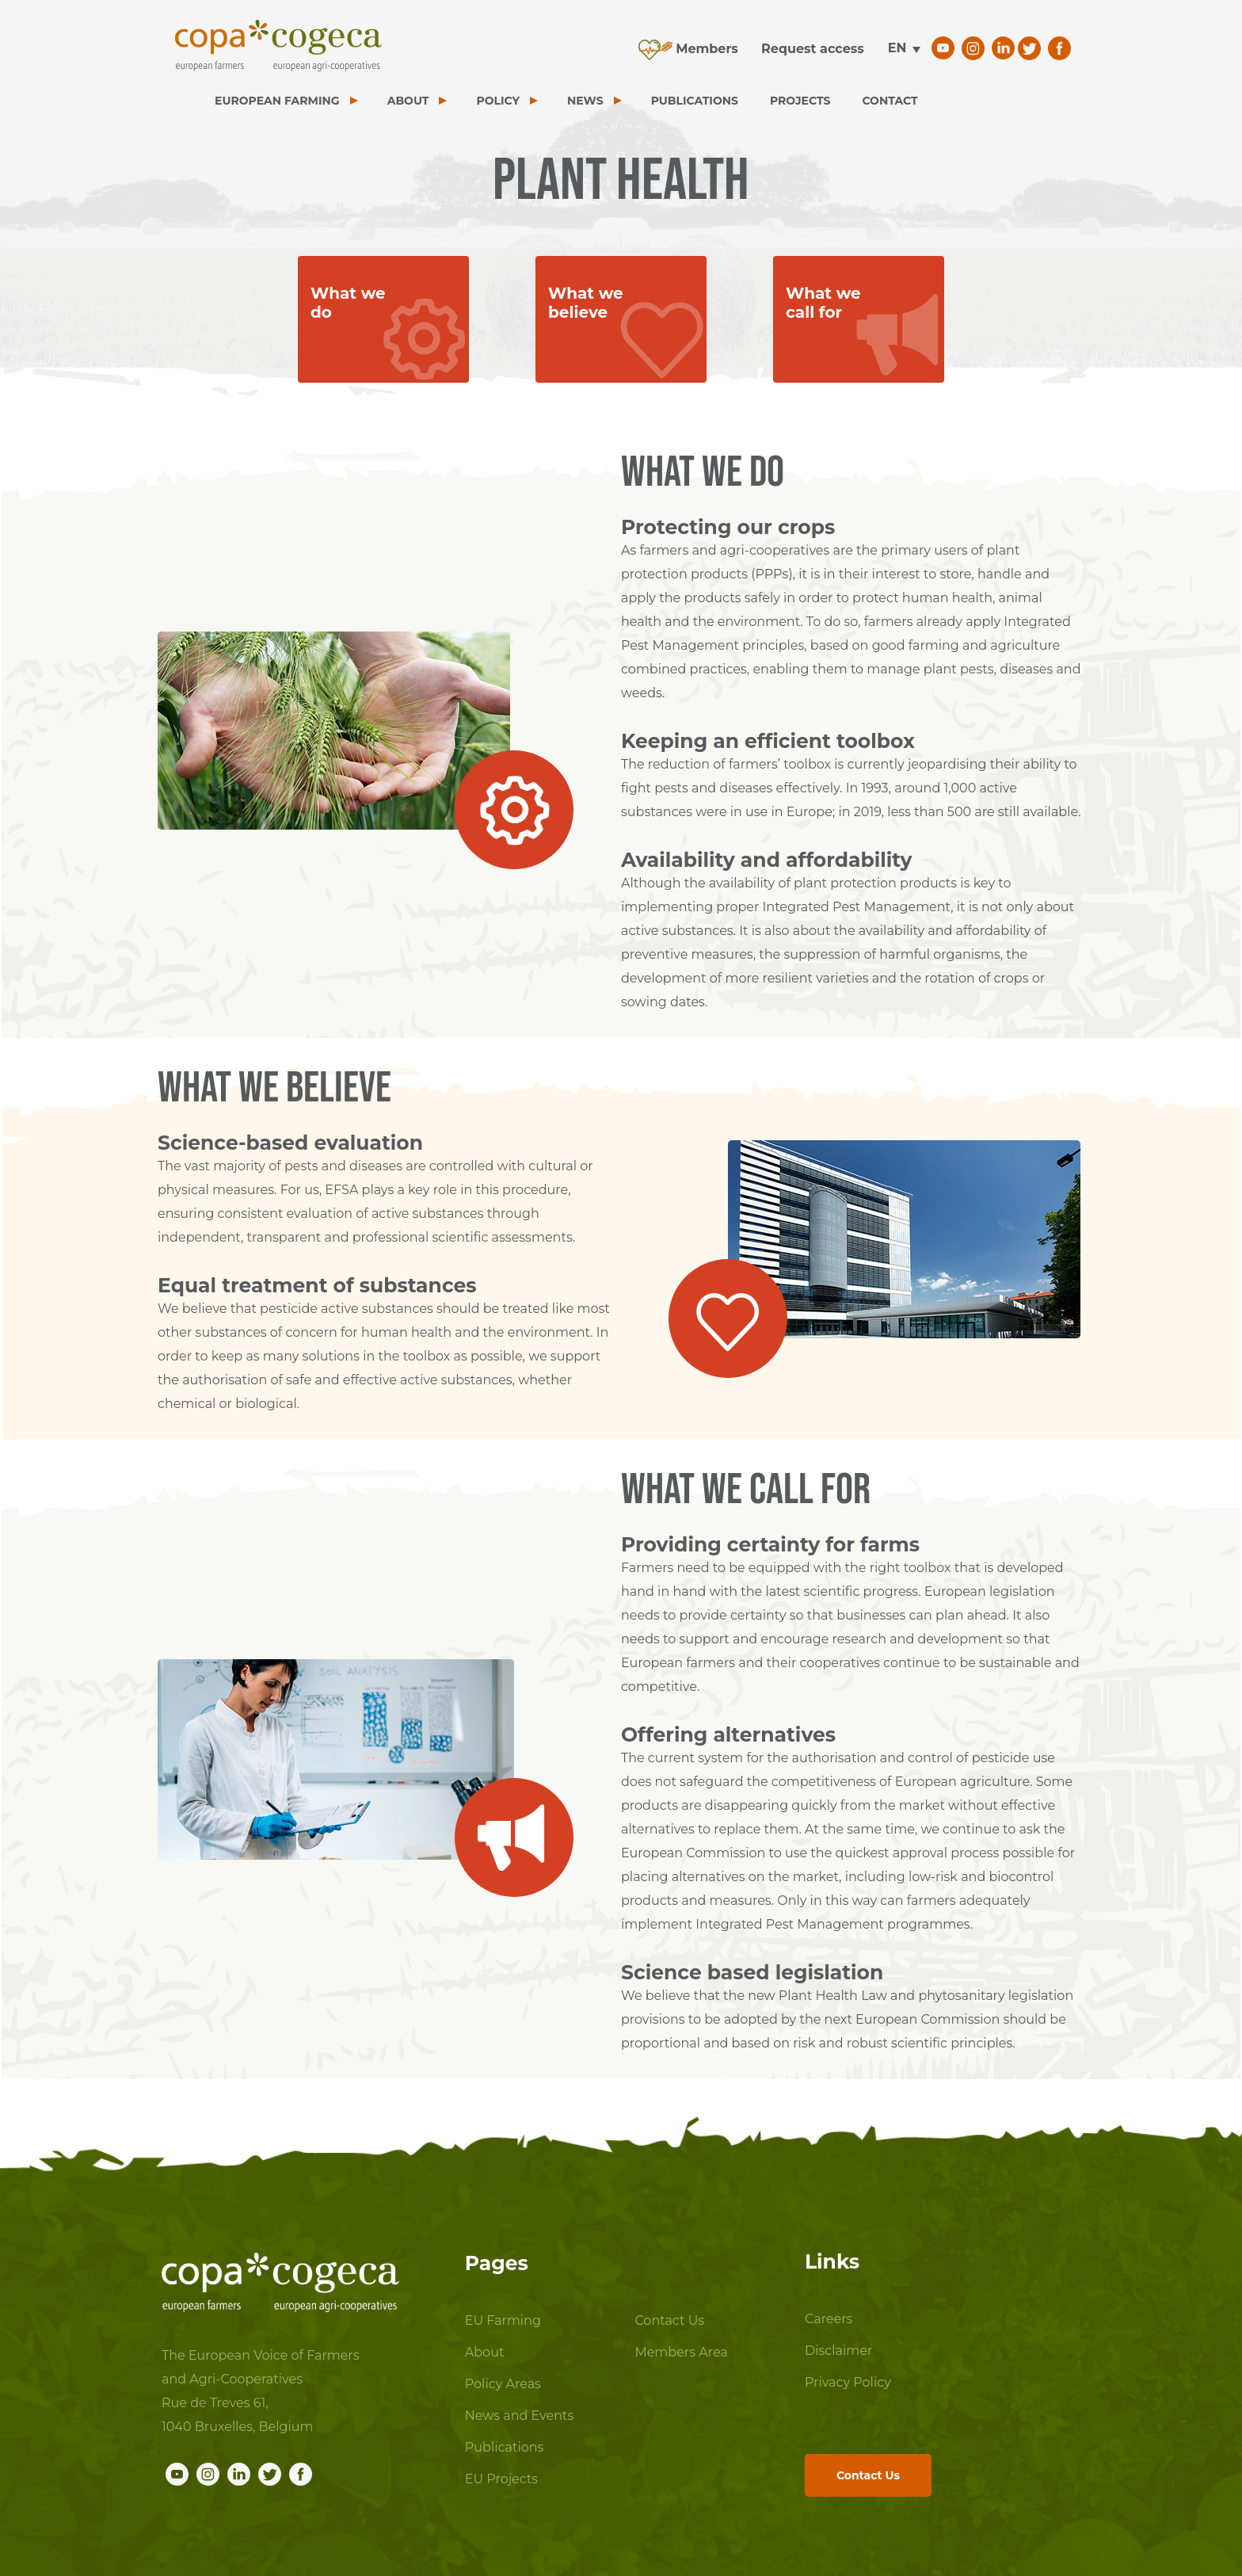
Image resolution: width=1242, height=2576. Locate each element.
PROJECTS (800, 100)
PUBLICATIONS (694, 100)
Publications (504, 2447)
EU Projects (501, 2478)
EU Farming (503, 2320)
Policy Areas (503, 2383)
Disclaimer (838, 2350)
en (897, 47)
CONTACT (889, 100)
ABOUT (408, 100)
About (485, 2352)
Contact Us (669, 2320)
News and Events (519, 2415)
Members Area (680, 2352)
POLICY (498, 100)
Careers (828, 2318)
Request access (812, 48)
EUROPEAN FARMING (277, 100)
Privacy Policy (848, 2382)
